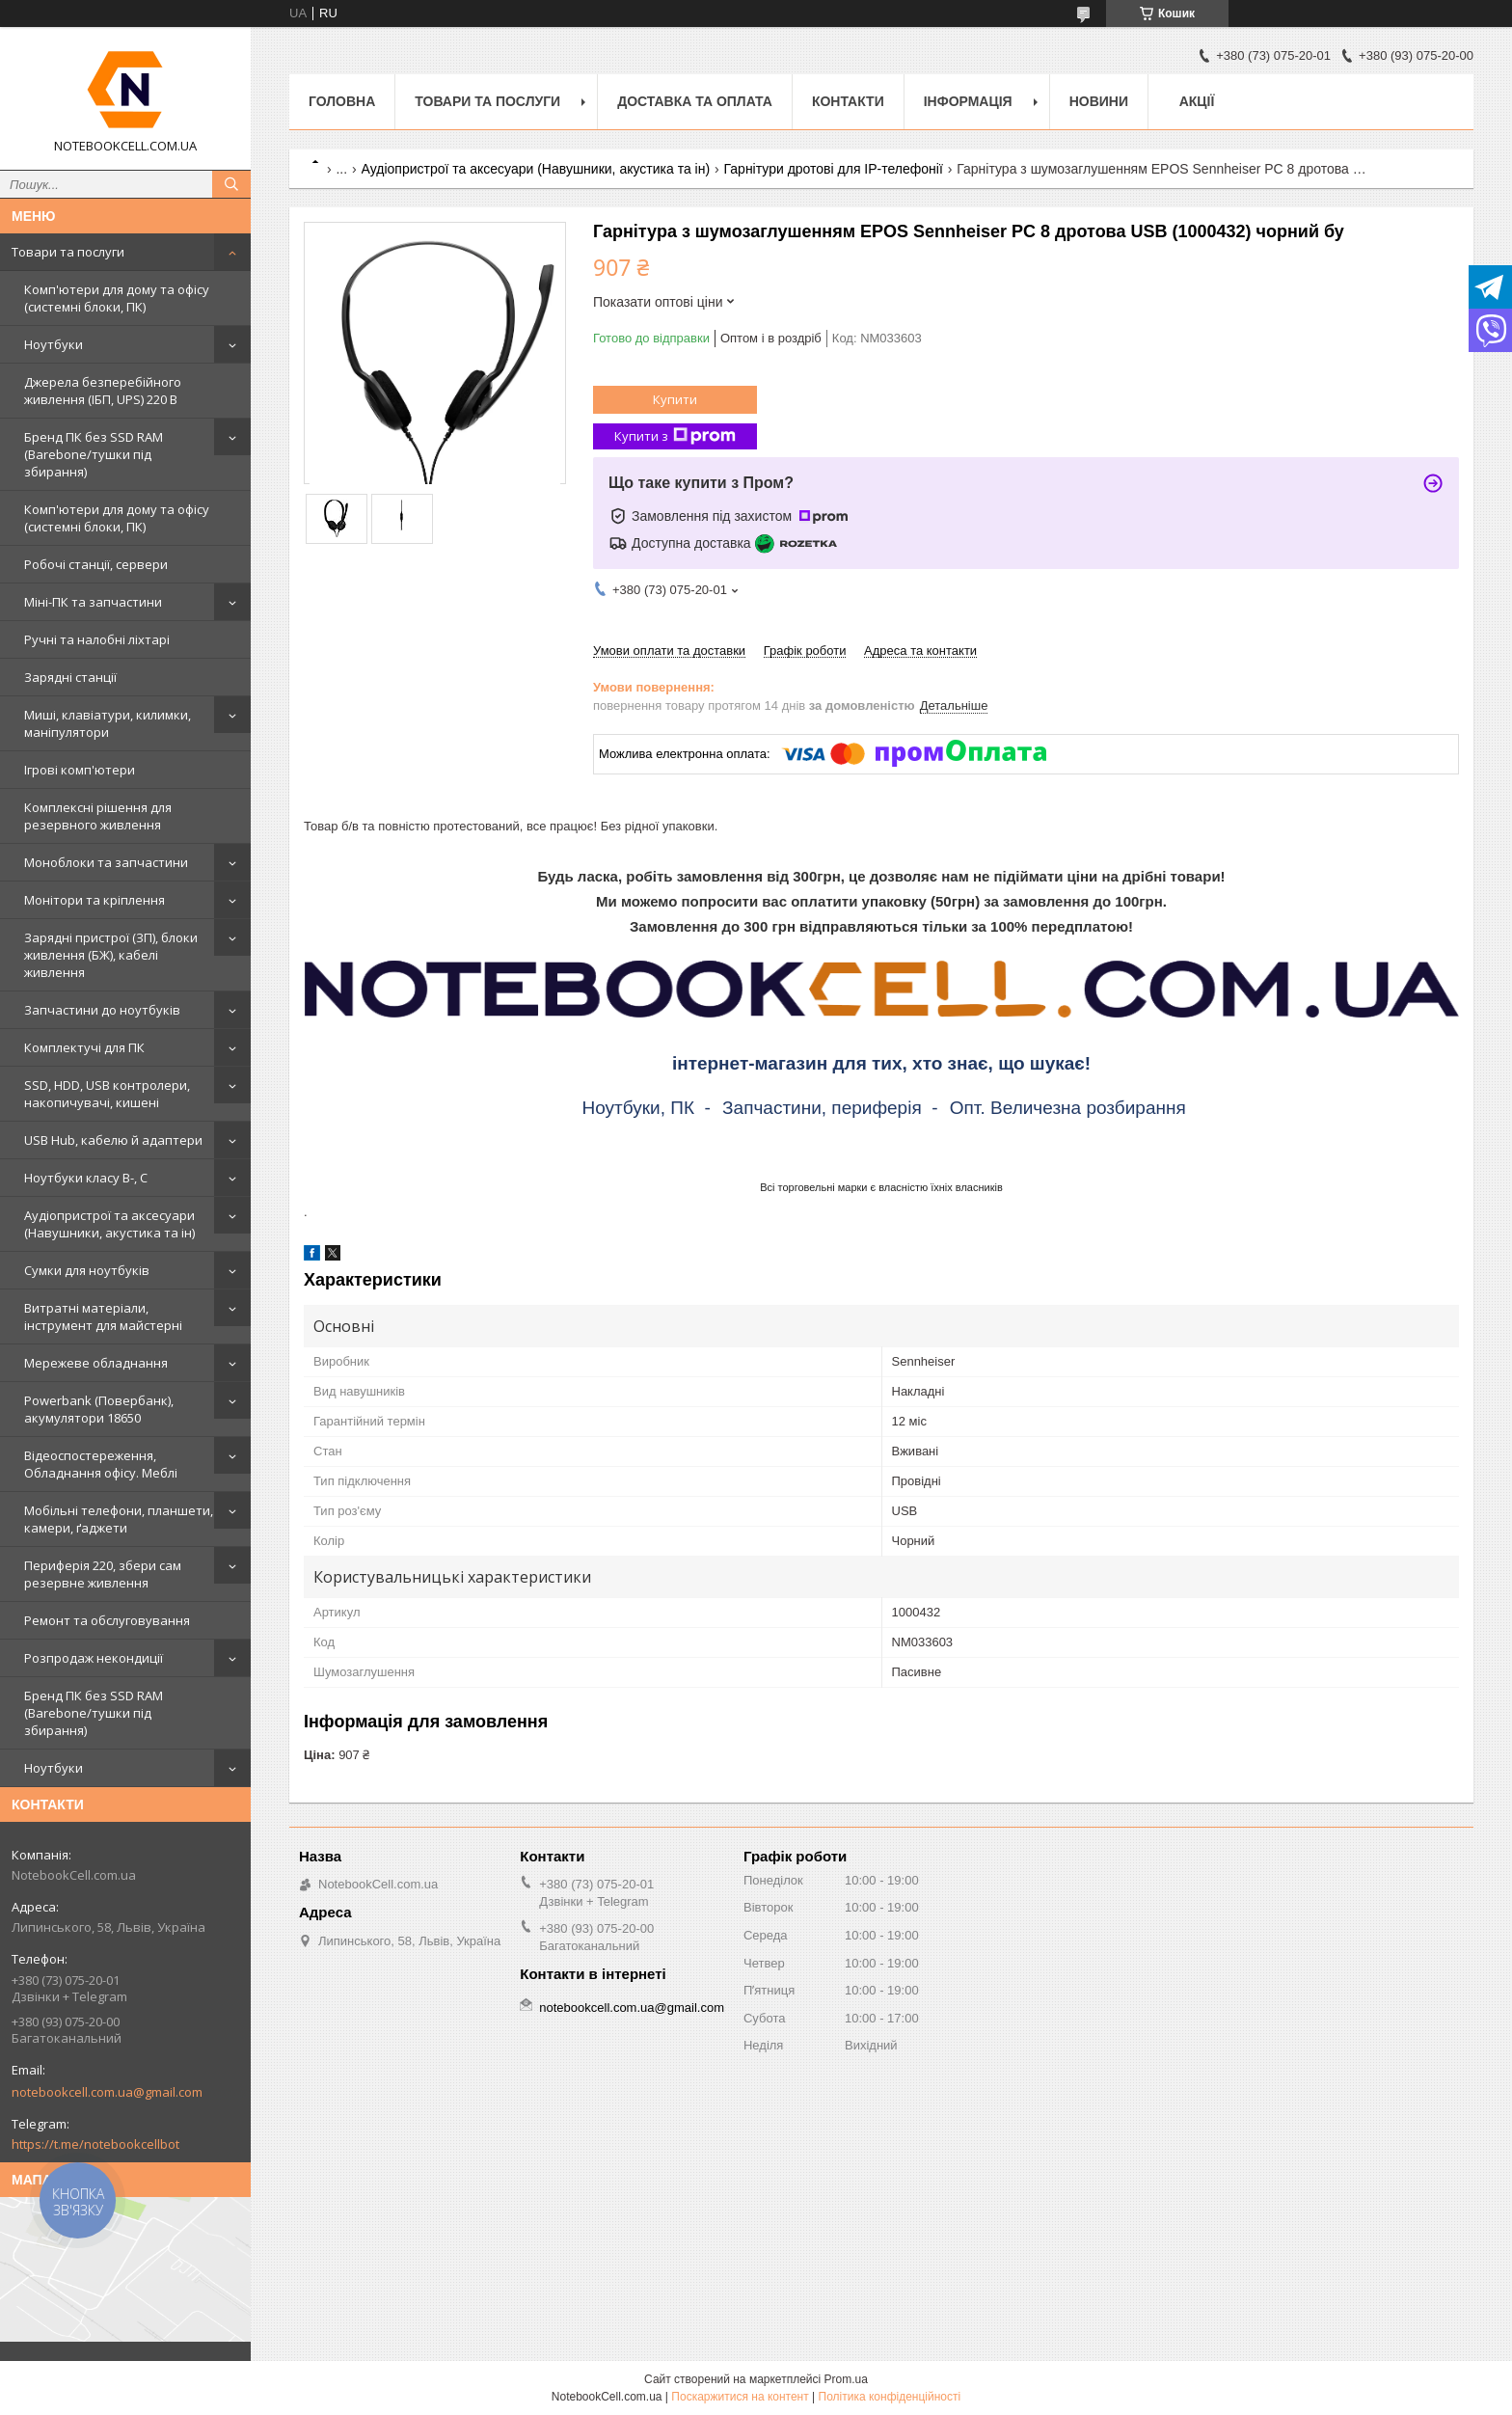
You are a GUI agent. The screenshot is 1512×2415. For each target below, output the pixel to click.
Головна (342, 101)
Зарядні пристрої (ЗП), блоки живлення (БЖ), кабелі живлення (111, 955)
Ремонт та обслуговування (107, 1620)
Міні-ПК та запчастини (93, 602)
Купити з (675, 436)
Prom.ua (846, 2379)
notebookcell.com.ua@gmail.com (107, 2092)
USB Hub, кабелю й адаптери (113, 1140)
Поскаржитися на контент (739, 2396)
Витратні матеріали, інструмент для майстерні (103, 1316)
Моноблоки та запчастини (106, 862)
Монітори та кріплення (94, 900)
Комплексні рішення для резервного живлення (98, 816)
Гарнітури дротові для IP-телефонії (833, 168)
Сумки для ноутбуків (86, 1270)
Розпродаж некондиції (93, 1658)
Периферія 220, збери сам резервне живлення (102, 1574)
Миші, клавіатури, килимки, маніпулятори (107, 723)
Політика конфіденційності (890, 2396)
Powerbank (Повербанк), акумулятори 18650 (99, 1409)
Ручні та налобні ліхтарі (97, 639)
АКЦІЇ (1197, 101)
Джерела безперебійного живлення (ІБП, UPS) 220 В (102, 390)
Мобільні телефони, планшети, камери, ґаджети (118, 1519)
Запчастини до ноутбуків (102, 1009)
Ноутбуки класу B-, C (86, 1177)
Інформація (968, 101)
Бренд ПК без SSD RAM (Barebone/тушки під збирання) (93, 454)
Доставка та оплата (694, 101)
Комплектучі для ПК (84, 1047)
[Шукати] (231, 184)
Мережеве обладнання (96, 1362)
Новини (1098, 101)
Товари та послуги (68, 251)
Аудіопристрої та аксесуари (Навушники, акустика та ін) (109, 1224)
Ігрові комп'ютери (79, 769)
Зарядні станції (70, 677)
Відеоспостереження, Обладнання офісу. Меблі (100, 1464)
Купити (675, 399)
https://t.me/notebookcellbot (95, 2144)
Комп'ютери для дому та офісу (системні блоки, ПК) (116, 298)
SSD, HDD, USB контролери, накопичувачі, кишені (107, 1093)
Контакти (848, 101)
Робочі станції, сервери (96, 564)
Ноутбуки (53, 344)
